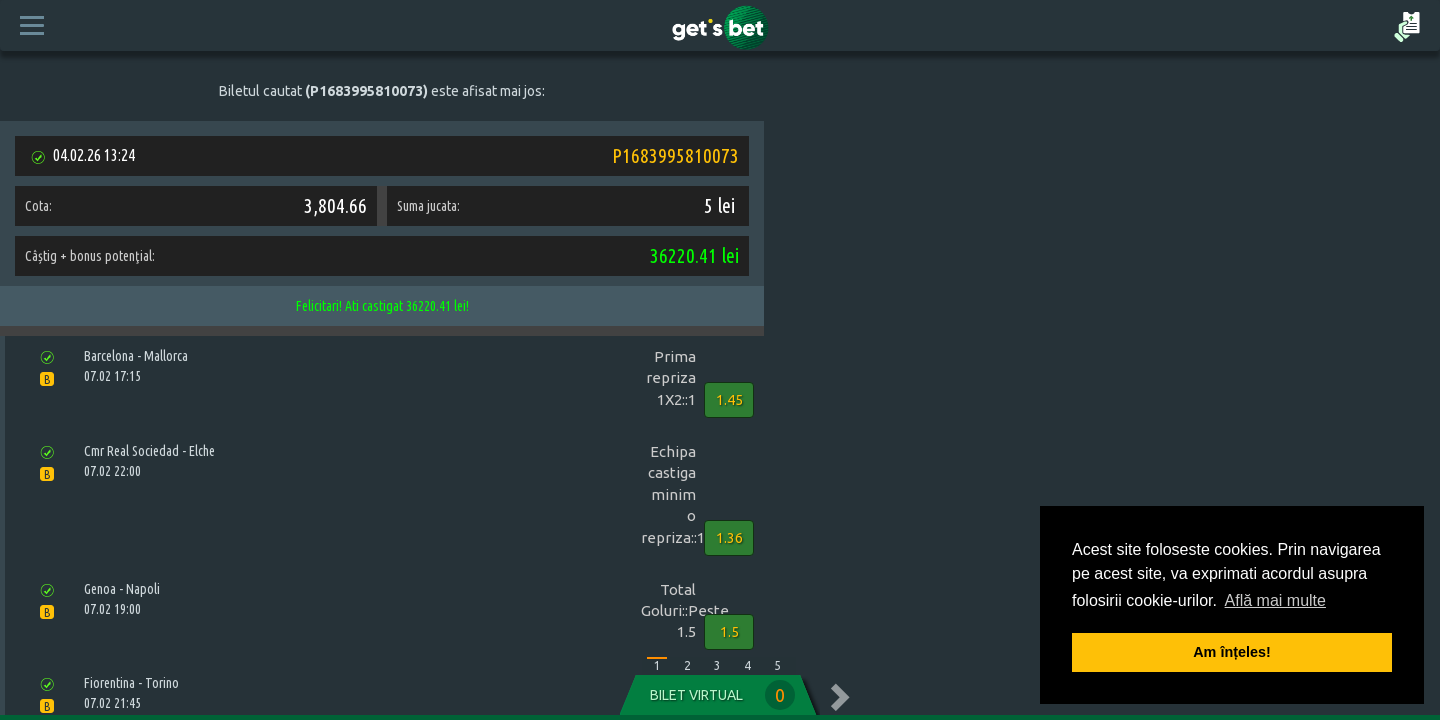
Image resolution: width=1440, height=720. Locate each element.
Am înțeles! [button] (1232, 652)
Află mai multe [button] (1275, 600)
